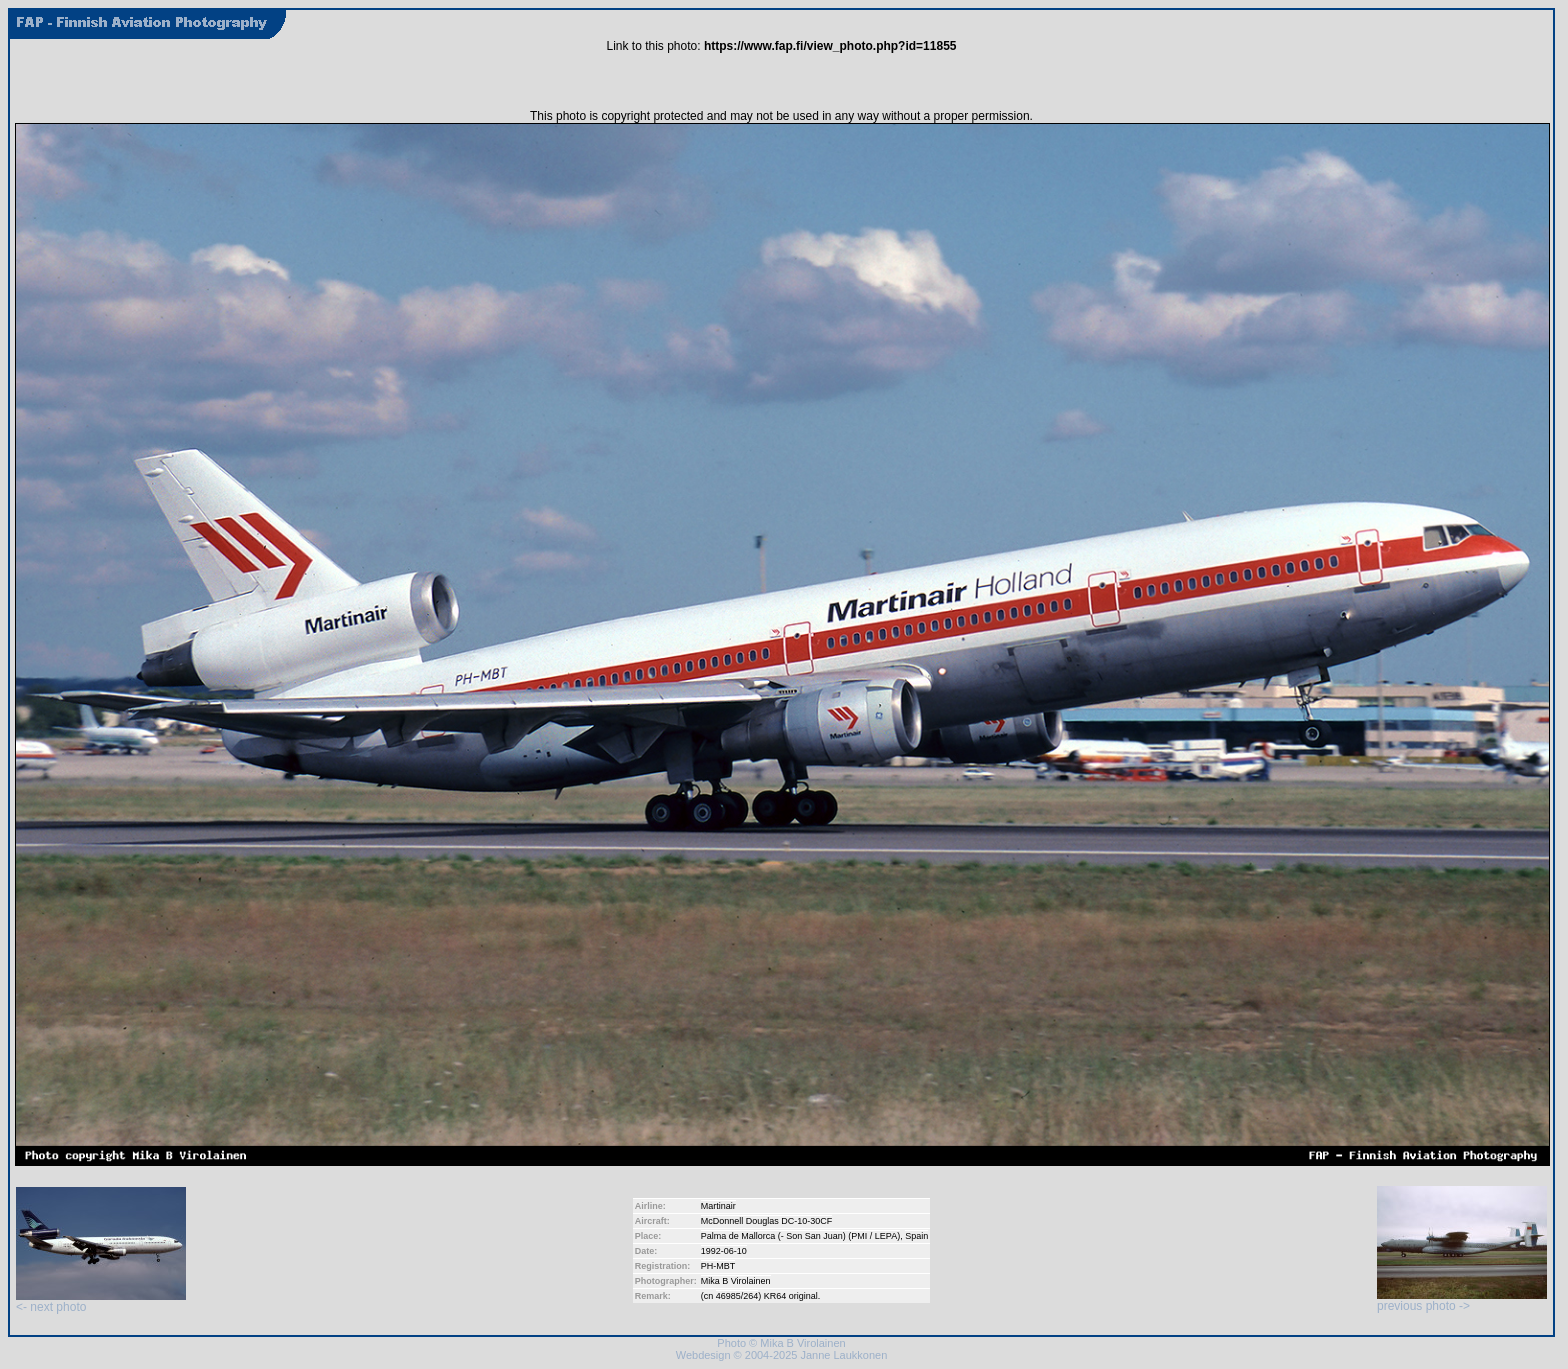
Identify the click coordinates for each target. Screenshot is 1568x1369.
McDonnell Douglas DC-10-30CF (767, 1221)
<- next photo (101, 1301)
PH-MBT (718, 1266)
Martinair (718, 1206)
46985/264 (737, 1296)
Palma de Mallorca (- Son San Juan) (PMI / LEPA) (800, 1236)
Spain (916, 1236)
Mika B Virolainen (736, 1281)
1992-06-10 (724, 1251)
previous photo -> (1462, 1300)
